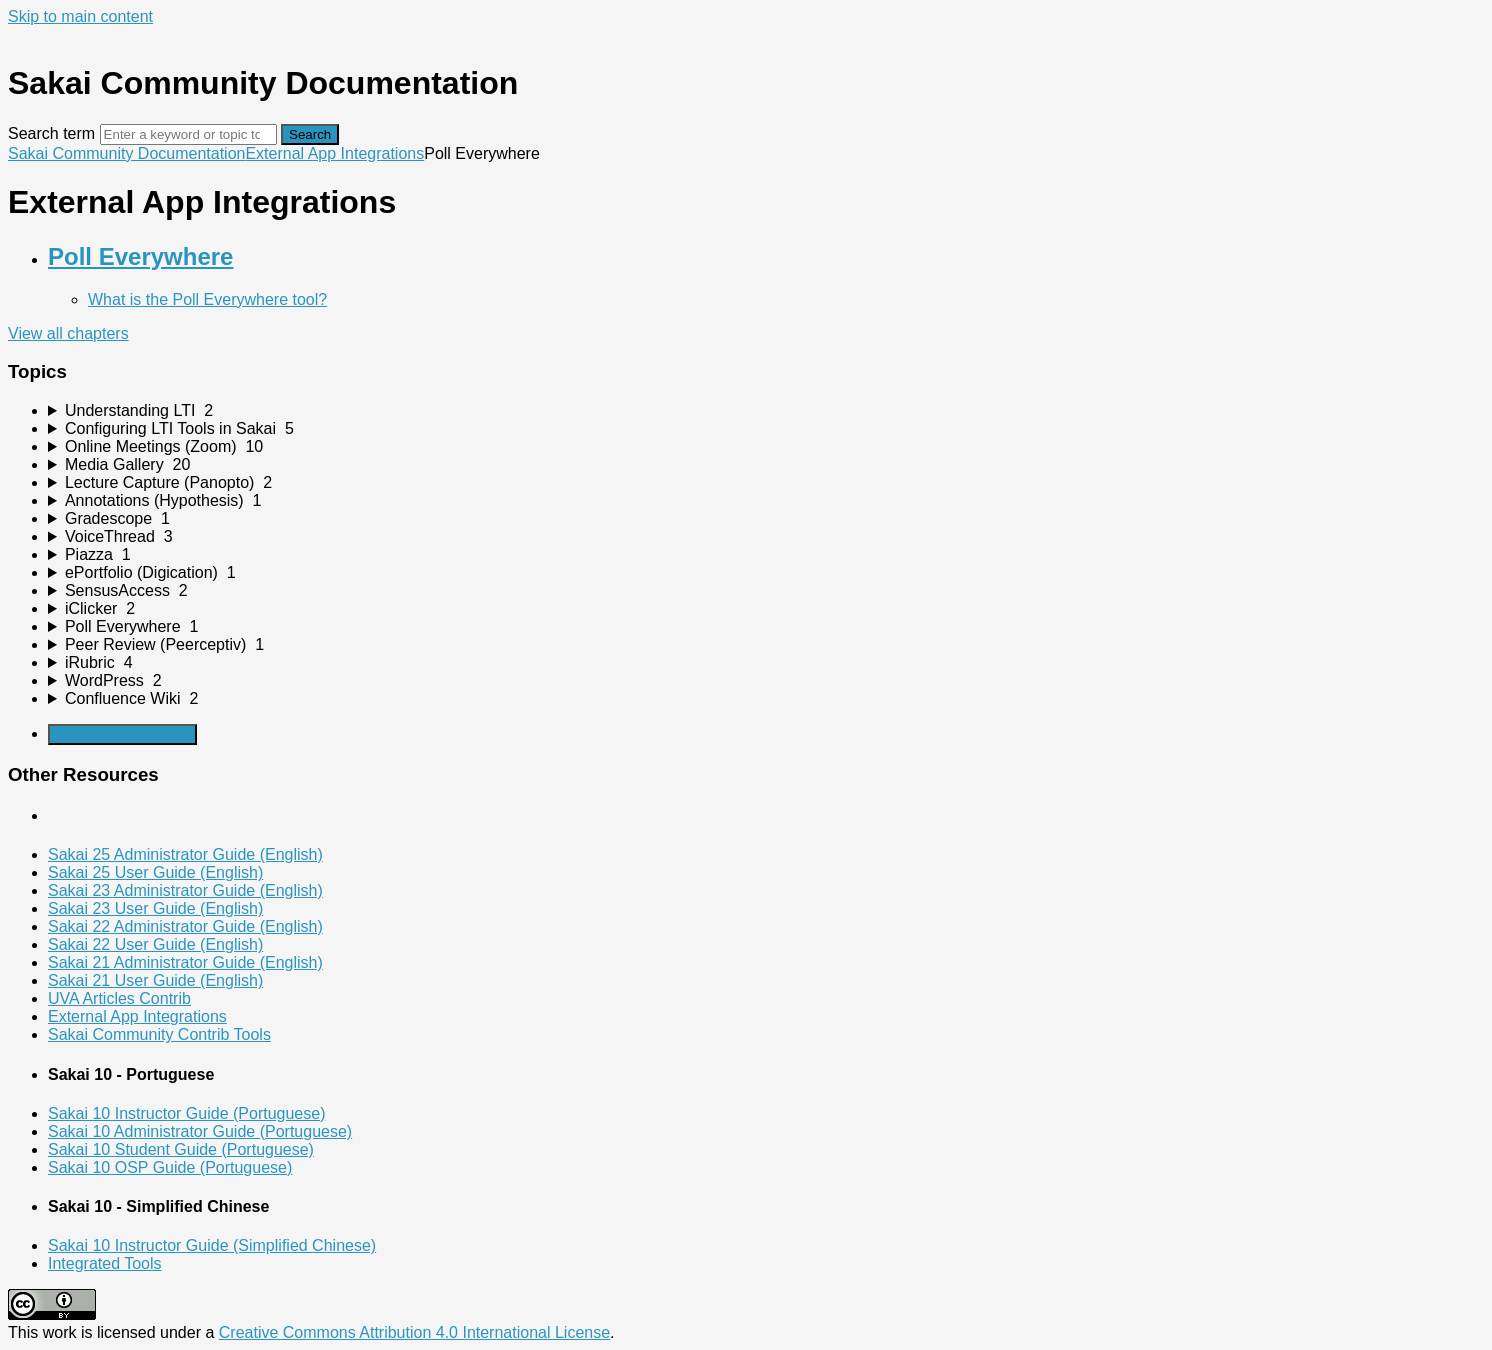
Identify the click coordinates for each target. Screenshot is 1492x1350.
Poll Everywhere (140, 256)
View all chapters (68, 333)
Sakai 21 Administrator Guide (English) (185, 962)
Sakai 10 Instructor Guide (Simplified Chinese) (212, 1245)
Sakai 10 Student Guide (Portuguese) (181, 1149)
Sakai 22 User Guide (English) (155, 944)
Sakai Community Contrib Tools (159, 1034)
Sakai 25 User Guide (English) (155, 872)
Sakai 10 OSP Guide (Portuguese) (170, 1167)
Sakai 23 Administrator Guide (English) (185, 890)
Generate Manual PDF (122, 734)
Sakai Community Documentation (126, 153)
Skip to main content (80, 16)
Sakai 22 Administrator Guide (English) (185, 926)
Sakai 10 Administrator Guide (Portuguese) (200, 1131)
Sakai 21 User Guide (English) (155, 980)
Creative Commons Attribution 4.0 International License (414, 1332)
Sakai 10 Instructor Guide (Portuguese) (186, 1113)
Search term (51, 133)
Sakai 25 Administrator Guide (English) (185, 854)
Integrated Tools (105, 1263)
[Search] (188, 134)
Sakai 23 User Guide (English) (155, 908)
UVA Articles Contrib (119, 998)
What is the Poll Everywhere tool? (207, 299)
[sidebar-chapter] (766, 411)
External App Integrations (334, 153)
